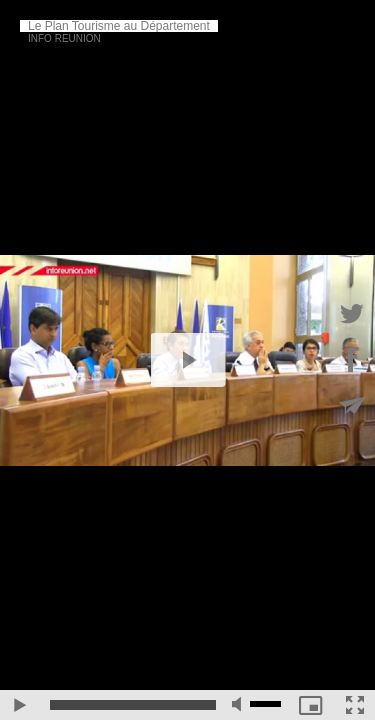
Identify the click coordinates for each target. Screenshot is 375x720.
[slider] (133, 705)
